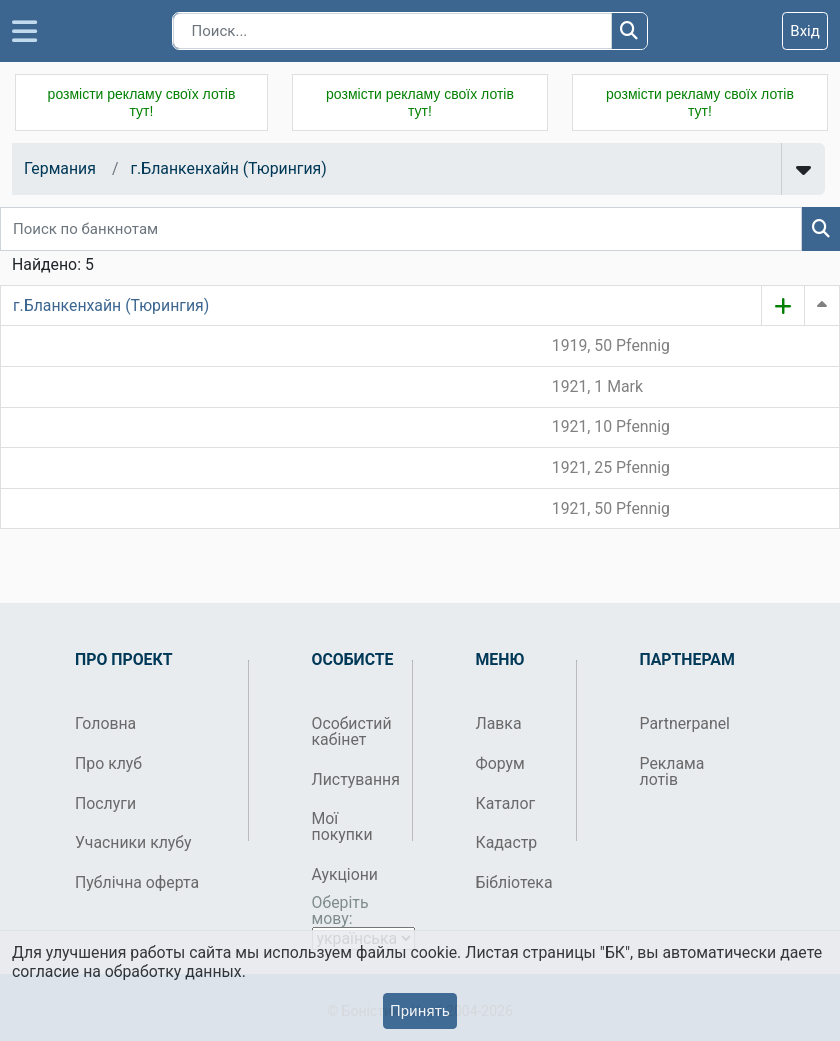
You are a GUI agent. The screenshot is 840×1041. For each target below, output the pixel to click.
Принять (420, 1011)
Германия (60, 168)
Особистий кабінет (352, 731)
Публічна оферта (137, 882)
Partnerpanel (682, 723)
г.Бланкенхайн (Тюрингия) (228, 168)
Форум (500, 763)
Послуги (105, 803)
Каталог (506, 803)
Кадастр (507, 842)
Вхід (805, 31)
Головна (105, 723)
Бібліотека (514, 882)
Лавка (499, 723)
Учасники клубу (133, 842)
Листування (354, 779)
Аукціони (345, 874)
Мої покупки (342, 826)
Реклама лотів (672, 771)
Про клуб (108, 763)
